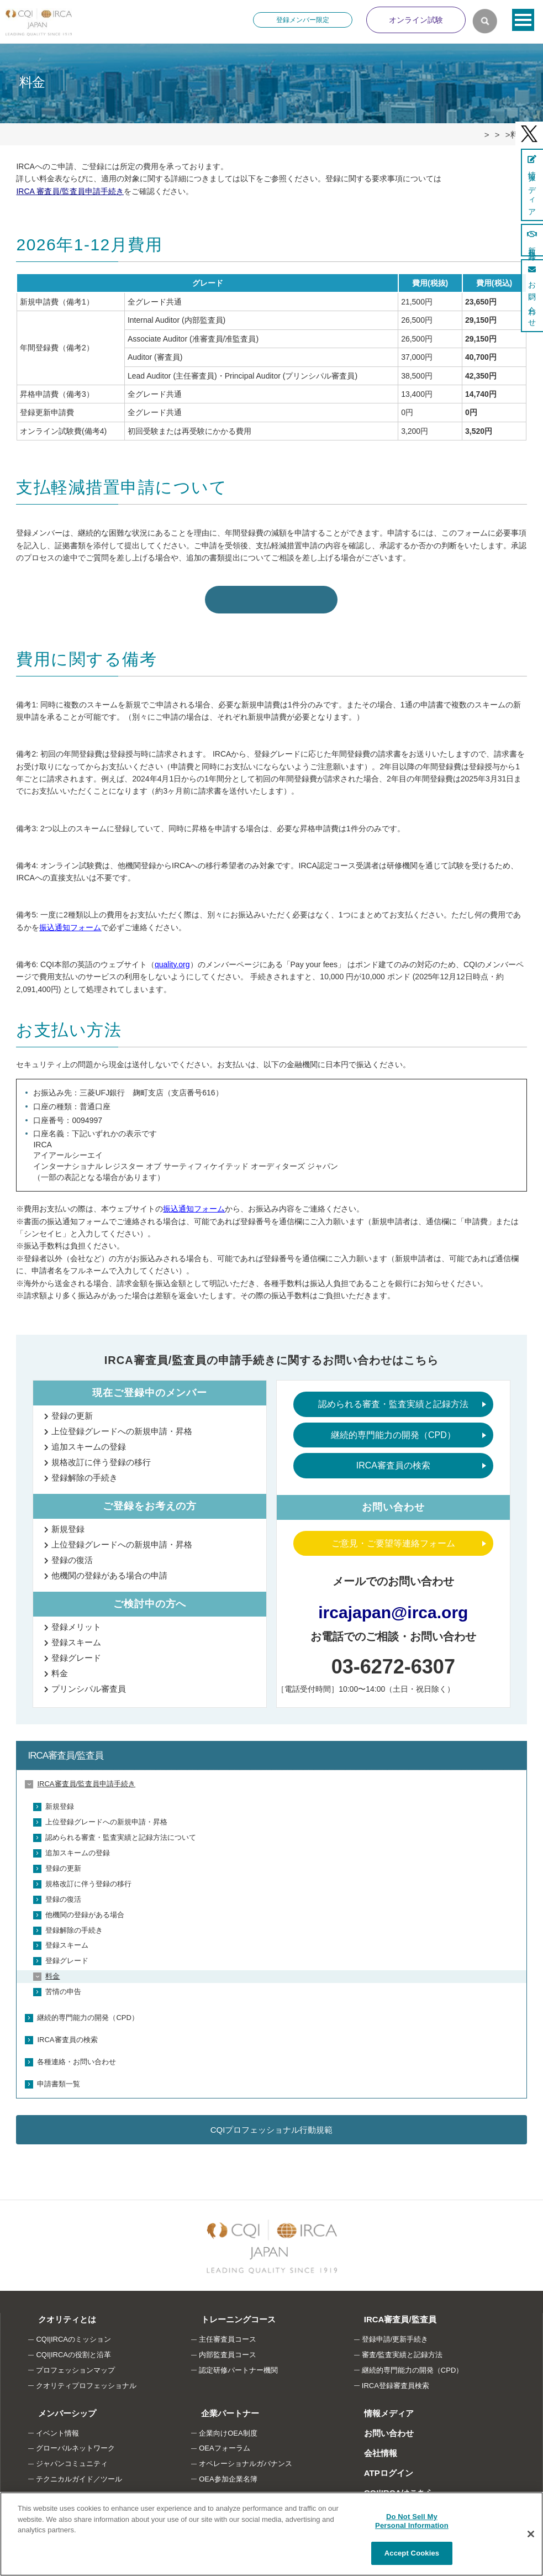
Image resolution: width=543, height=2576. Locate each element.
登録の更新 (72, 1411)
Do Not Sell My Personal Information (412, 2521)
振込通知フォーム (70, 922)
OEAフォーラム (224, 2443)
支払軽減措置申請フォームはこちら (271, 593)
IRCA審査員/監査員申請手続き (86, 1779)
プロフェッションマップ (75, 2366)
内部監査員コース (227, 2350)
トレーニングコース (227, 2315)
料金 (59, 1668)
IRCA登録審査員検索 (395, 2380)
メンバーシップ (56, 2408)
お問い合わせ (378, 2428)
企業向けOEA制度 (228, 2428)
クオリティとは (56, 2315)
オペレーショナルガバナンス (245, 2459)
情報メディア (378, 2408)
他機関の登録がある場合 (84, 1910)
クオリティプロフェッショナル (86, 2380)
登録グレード (76, 1652)
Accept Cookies (411, 2553)
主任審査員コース (227, 2335)
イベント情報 (57, 2428)
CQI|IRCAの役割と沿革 (73, 2350)
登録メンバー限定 (303, 19)
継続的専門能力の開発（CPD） (393, 1430)
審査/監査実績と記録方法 (402, 2350)
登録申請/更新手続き (395, 2335)
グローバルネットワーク (75, 2443)
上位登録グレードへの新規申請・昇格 (121, 1426)
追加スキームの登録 (88, 1442)
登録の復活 (72, 1555)
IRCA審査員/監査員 (65, 1751)
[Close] (531, 2534)
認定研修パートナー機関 (238, 2366)
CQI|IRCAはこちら (388, 2488)
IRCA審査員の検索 (393, 1461)
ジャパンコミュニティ (72, 2459)
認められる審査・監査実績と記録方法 (393, 1399)
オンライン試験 (416, 19)
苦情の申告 (63, 1987)
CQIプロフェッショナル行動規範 (271, 2125)
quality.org (172, 959)
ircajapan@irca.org (393, 1607)
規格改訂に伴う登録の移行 (101, 1457)
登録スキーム (76, 1637)
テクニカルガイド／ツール (79, 2474)
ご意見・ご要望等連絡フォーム (393, 1538)
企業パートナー (219, 2408)
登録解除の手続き (84, 1473)
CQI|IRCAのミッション (73, 2335)
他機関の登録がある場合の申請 (109, 1570)
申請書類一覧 (58, 2079)
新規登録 (68, 1524)
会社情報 (369, 2448)
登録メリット (76, 1622)
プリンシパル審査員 (88, 1683)
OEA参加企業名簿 (228, 2474)
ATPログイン (377, 2468)
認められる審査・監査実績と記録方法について (120, 1833)
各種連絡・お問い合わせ (76, 2057)
